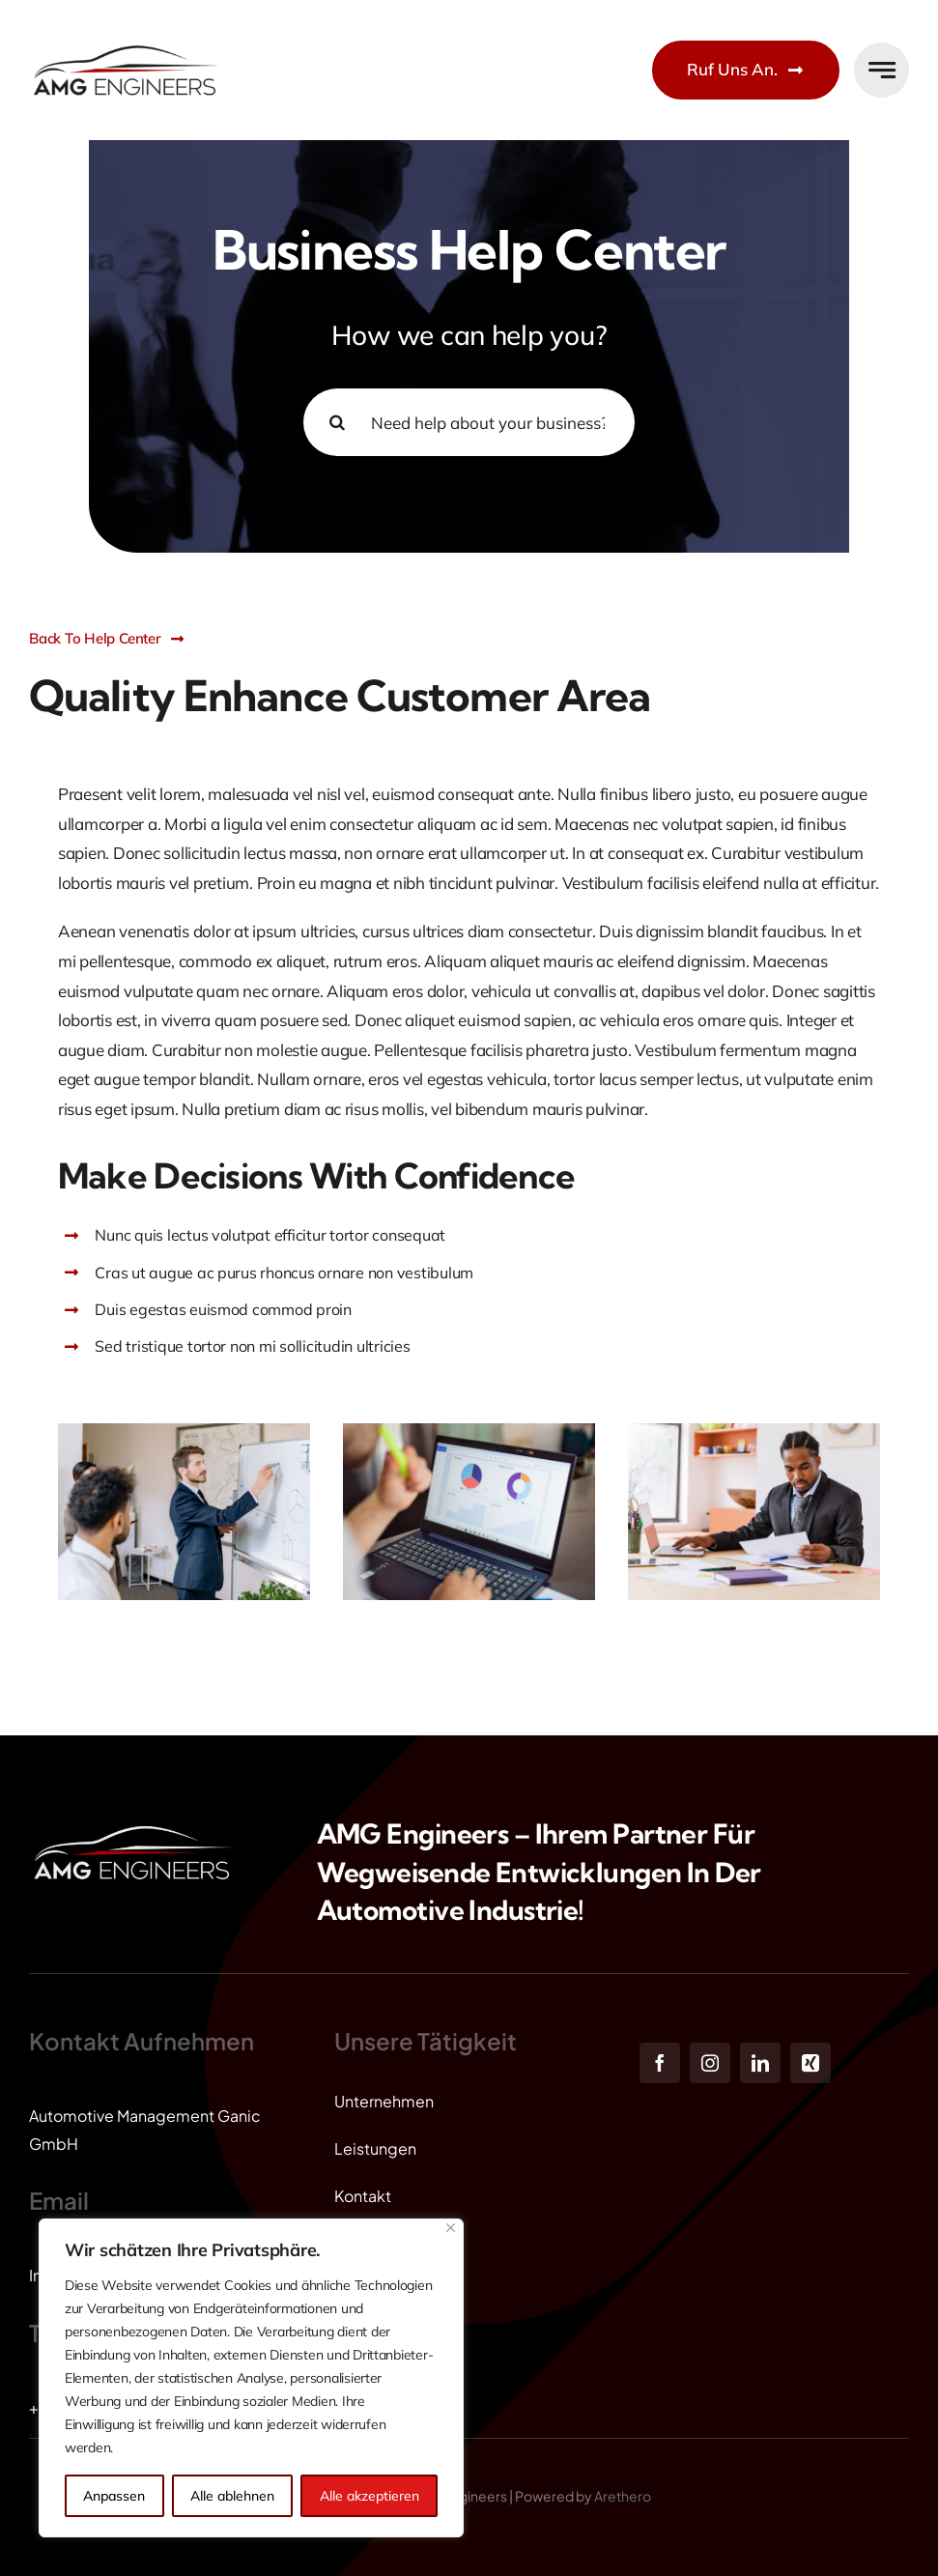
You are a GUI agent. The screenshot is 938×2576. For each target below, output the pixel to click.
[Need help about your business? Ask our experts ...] (469, 422)
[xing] (810, 2063)
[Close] (450, 2227)
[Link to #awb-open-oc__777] (881, 70)
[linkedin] (760, 2063)
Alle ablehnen (232, 2495)
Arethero (622, 2495)
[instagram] (710, 2063)
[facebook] (660, 2063)
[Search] (337, 422)
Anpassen (114, 2495)
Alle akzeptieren (369, 2495)
